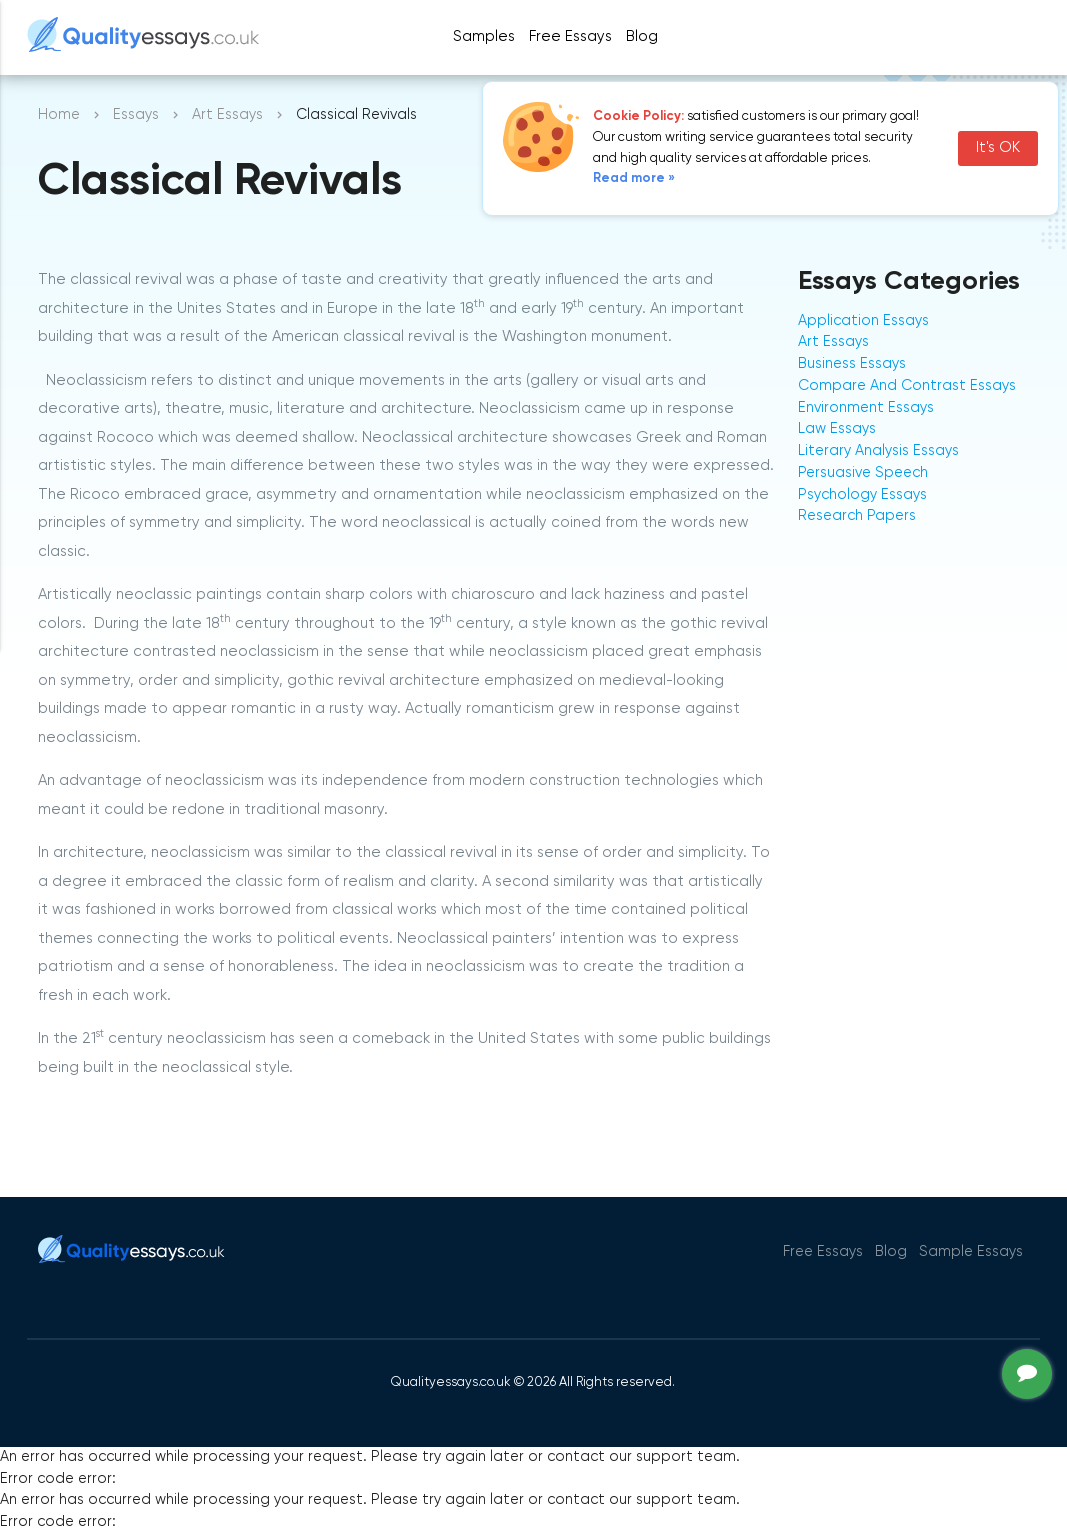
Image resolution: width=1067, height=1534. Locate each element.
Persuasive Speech (863, 473)
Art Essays (227, 115)
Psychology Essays (862, 495)
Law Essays (837, 429)
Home (59, 115)
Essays (136, 115)
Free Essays (570, 36)
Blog (642, 36)
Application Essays (863, 321)
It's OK (998, 148)
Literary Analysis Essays (878, 451)
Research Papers (857, 516)
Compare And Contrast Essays (907, 386)
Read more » (634, 178)
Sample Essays (971, 1252)
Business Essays (852, 364)
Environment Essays (866, 408)
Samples (484, 36)
